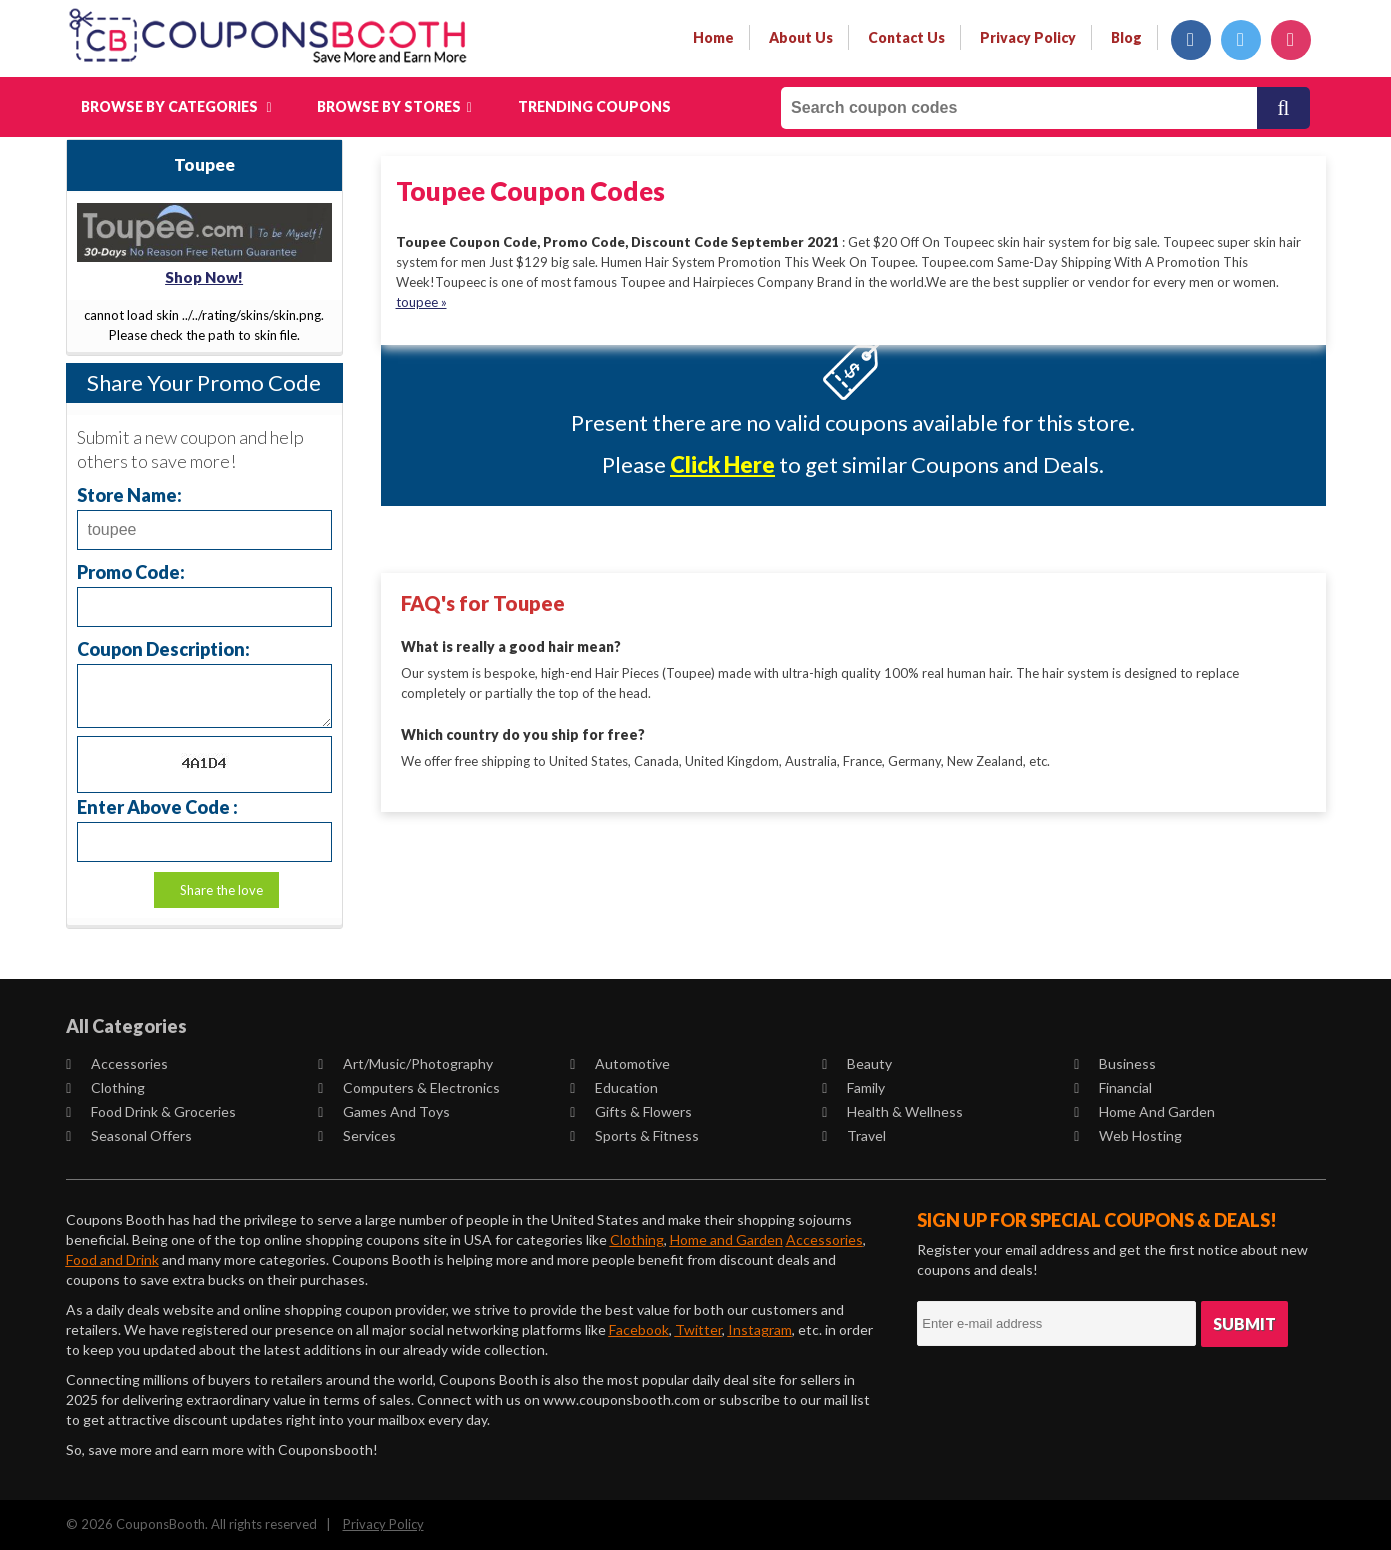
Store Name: (129, 494)
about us (801, 37)
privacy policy (1028, 37)
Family (854, 1087)
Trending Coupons (594, 106)
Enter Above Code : (157, 806)
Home (713, 37)
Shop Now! (204, 277)
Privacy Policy (383, 1524)
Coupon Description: (163, 648)
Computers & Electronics (410, 1087)
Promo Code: (131, 571)
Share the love (221, 890)
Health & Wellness (893, 1111)
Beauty (858, 1063)
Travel (855, 1135)
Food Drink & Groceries (152, 1111)
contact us (906, 37)
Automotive (621, 1063)
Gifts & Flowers (632, 1111)
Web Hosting (1129, 1135)
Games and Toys (385, 1111)
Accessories (118, 1063)
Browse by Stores (394, 106)
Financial (1114, 1087)
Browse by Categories (176, 106)
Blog (1126, 37)
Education (615, 1087)
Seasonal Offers (130, 1135)
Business (1116, 1063)
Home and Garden (1145, 1111)
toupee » (421, 302)
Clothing (106, 1087)
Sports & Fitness (635, 1135)
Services (358, 1135)
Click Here (722, 464)
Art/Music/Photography (406, 1063)
